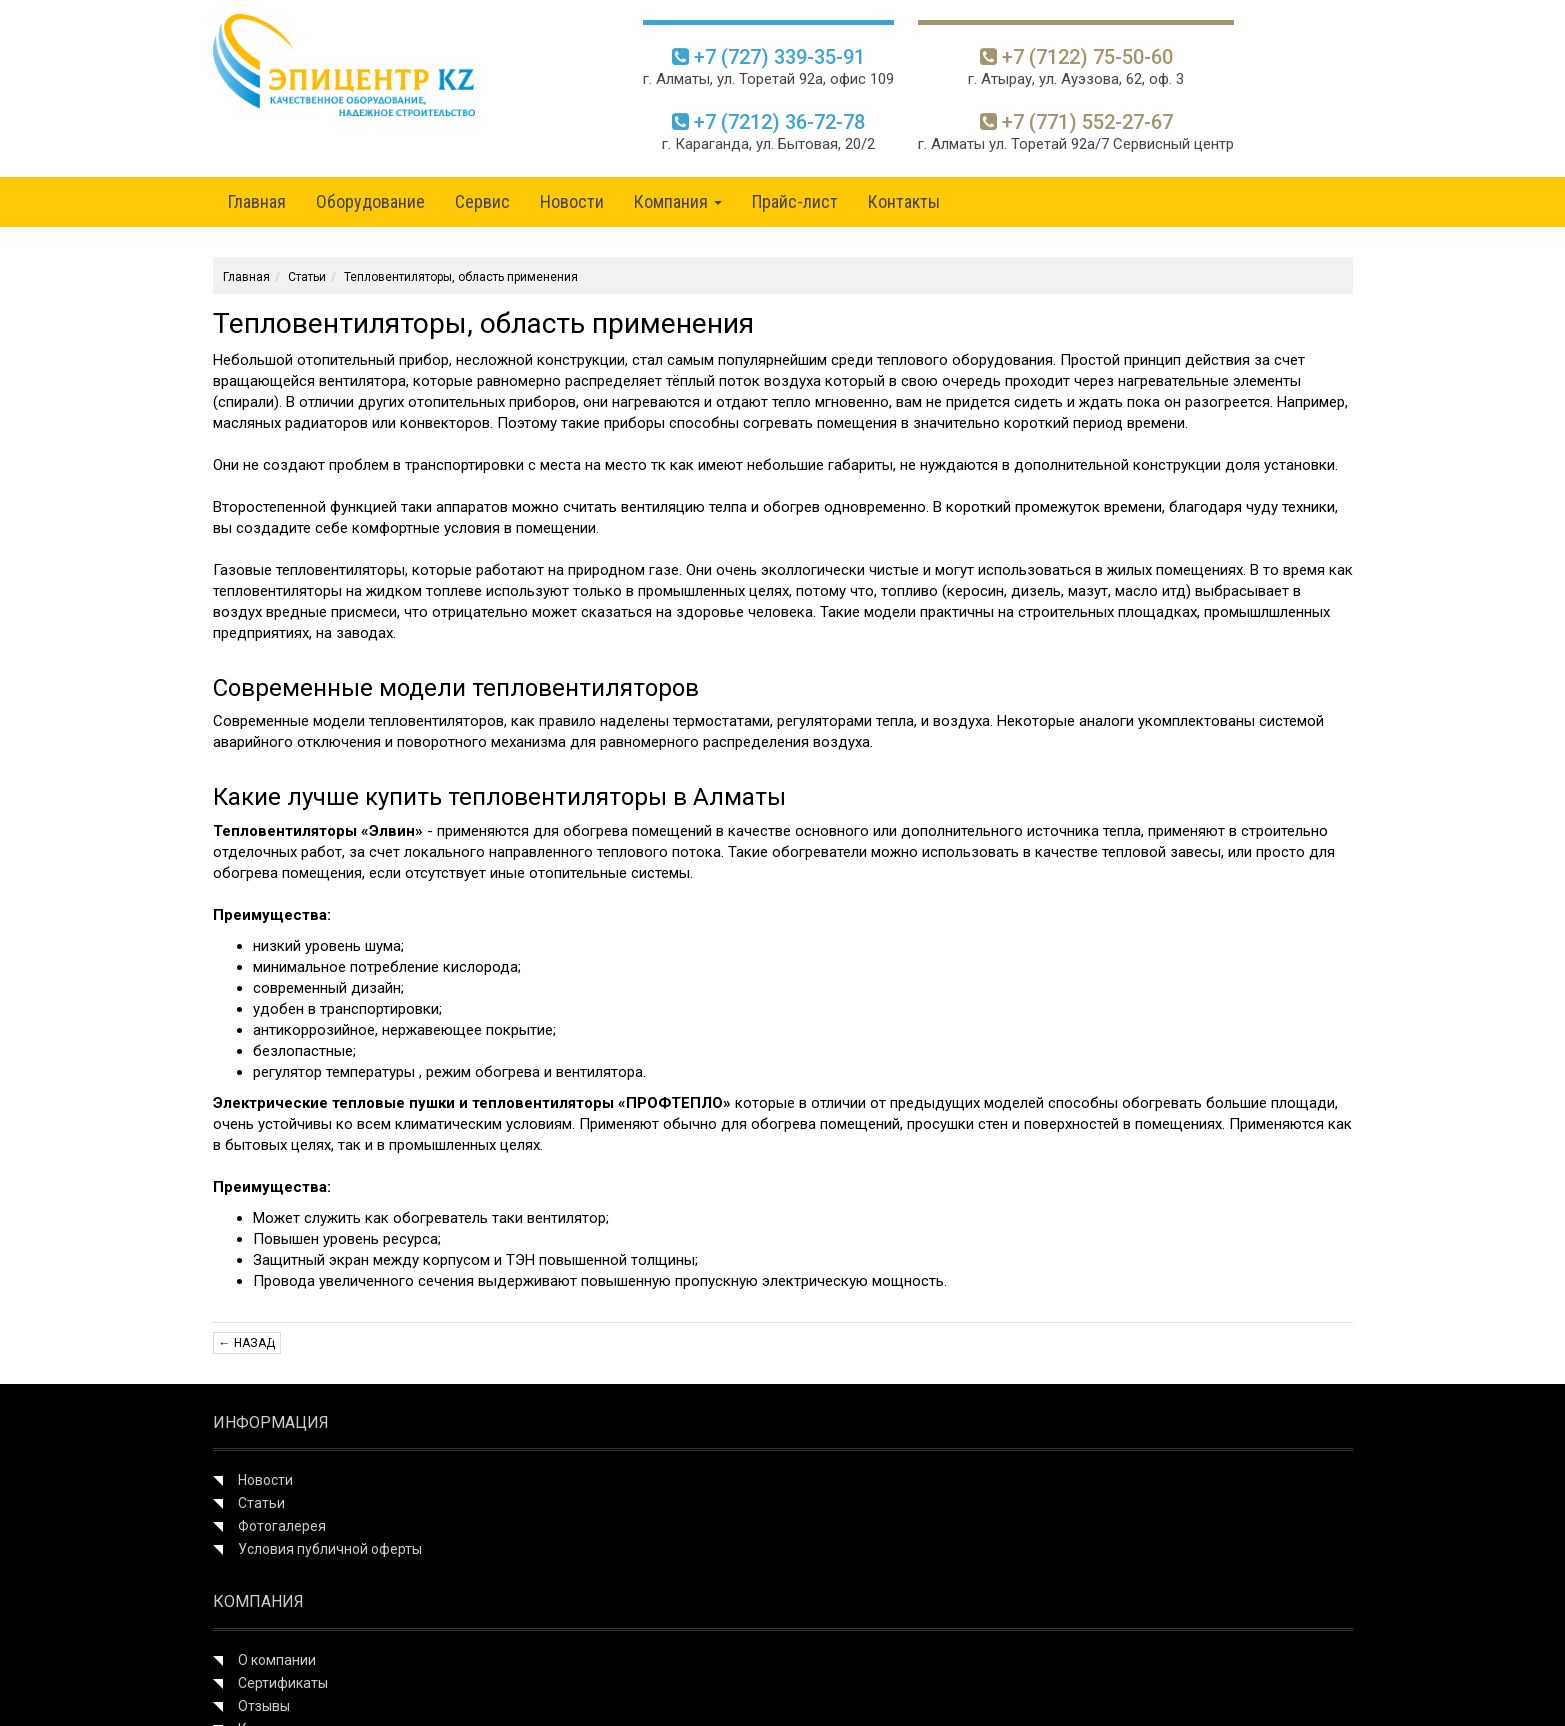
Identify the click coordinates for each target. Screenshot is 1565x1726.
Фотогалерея (282, 1526)
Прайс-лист (795, 201)
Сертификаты (283, 1683)
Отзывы (264, 1706)
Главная (257, 201)
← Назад (247, 1343)
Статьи (307, 277)
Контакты (904, 201)
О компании (277, 1660)
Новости (572, 201)
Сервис (482, 201)
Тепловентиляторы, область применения (461, 277)
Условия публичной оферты (330, 1549)
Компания (678, 201)
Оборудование (370, 201)
